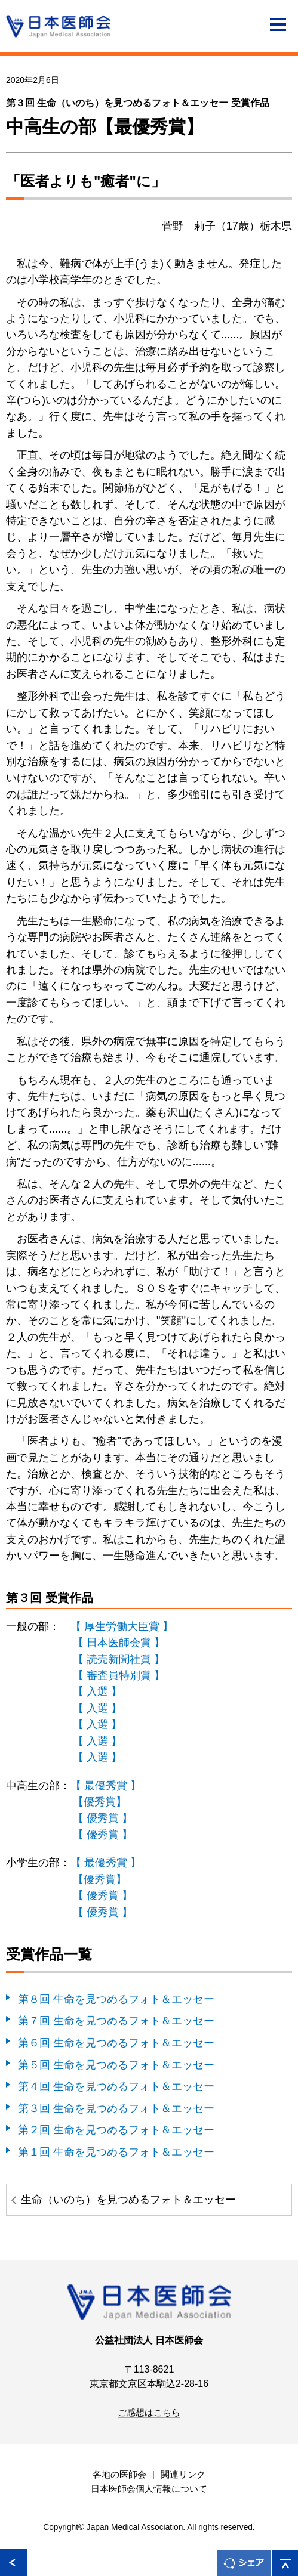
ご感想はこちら (149, 2412)
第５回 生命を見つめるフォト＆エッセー (116, 2064)
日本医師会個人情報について (149, 2489)
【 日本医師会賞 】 (119, 1642)
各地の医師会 (119, 2474)
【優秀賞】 (100, 1801)
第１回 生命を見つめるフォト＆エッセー (116, 2151)
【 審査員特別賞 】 (119, 1675)
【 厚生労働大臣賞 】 (121, 1626)
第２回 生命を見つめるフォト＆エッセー (116, 2129)
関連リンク (183, 2474)
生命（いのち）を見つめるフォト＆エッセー (128, 2199)
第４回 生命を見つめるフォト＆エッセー (116, 2086)
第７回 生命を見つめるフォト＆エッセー (116, 2020)
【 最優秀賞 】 (105, 1785)
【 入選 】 (97, 1691)
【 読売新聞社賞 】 (119, 1659)
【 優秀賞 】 (103, 1817)
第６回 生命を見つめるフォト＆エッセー (116, 2042)
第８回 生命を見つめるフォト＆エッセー (116, 1999)
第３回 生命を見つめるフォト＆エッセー (116, 2108)
